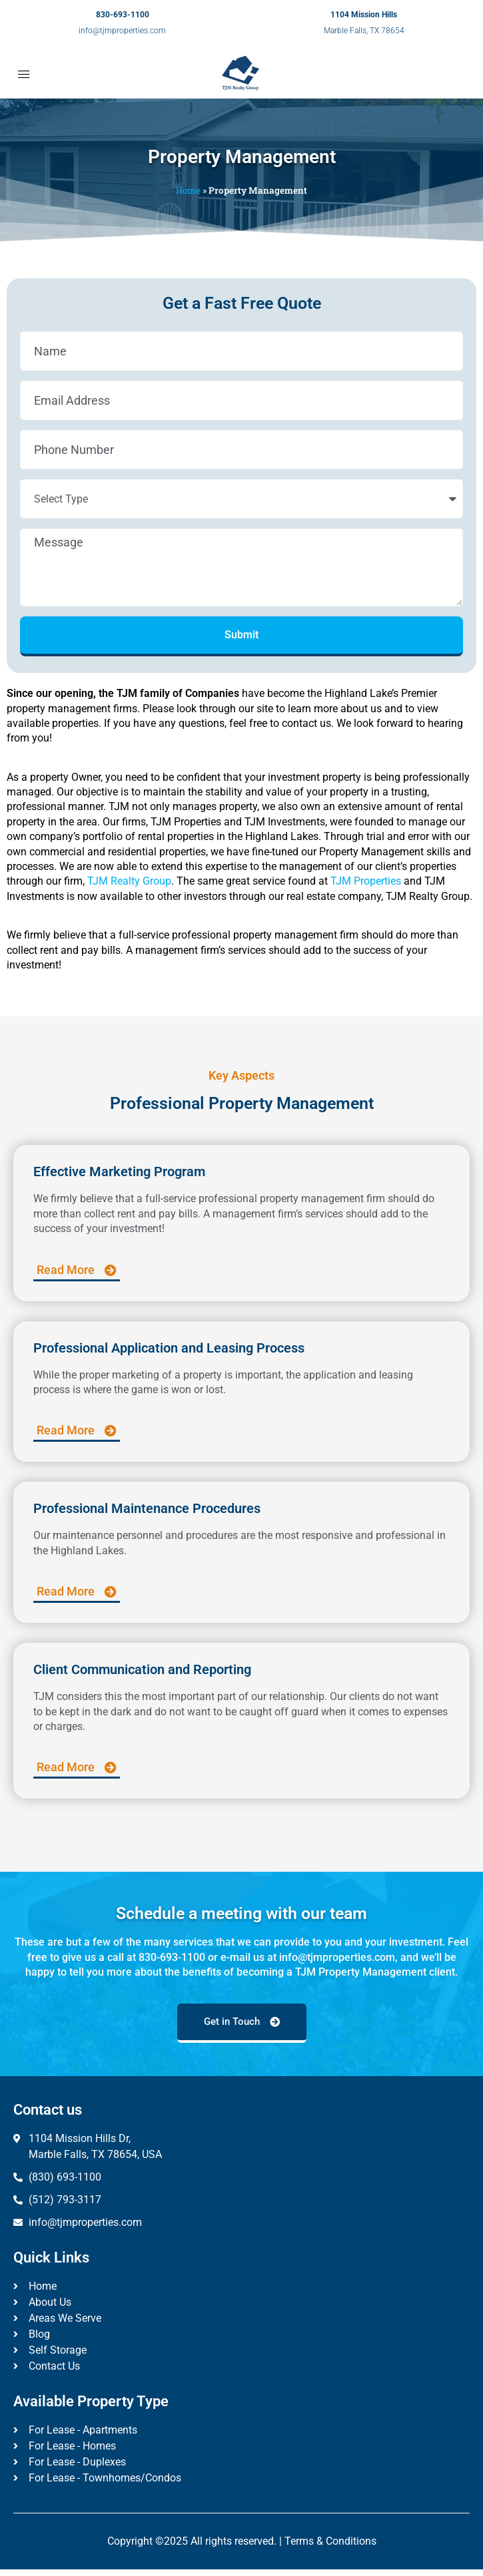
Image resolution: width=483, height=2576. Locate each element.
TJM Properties (365, 881)
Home (188, 190)
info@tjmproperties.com (122, 30)
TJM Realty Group (129, 881)
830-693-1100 (122, 14)
